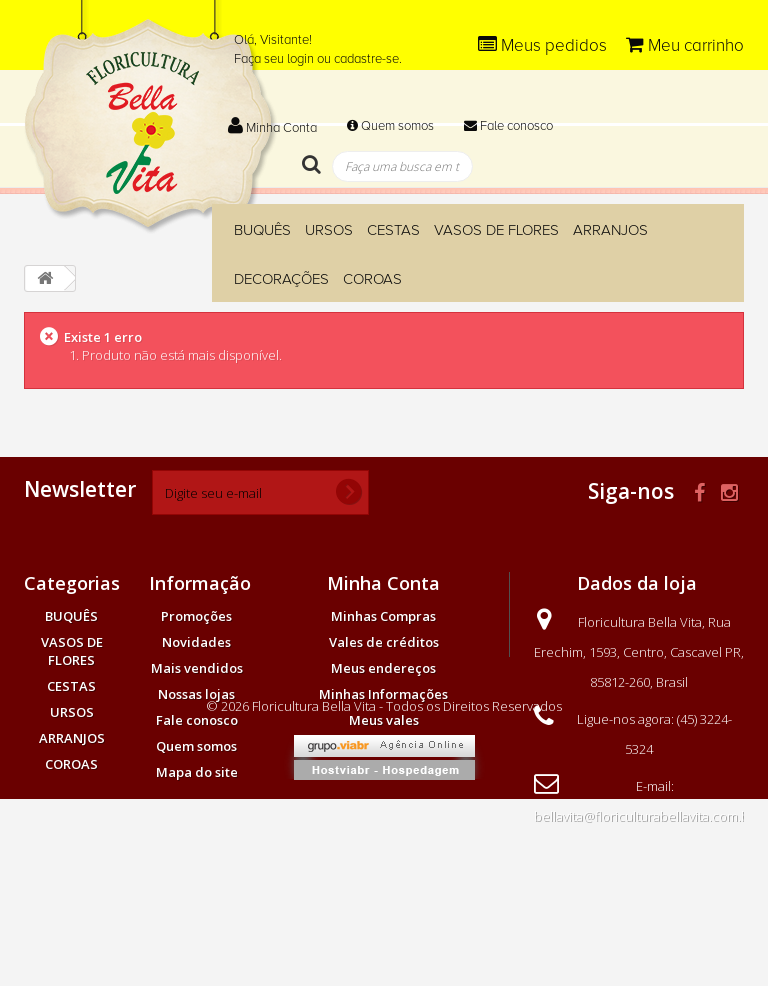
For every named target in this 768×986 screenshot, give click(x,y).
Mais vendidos (197, 668)
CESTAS (393, 230)
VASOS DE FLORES (496, 230)
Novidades (196, 642)
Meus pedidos (544, 45)
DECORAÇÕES (281, 279)
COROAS (372, 279)
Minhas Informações (383, 694)
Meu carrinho (685, 45)
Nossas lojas (196, 694)
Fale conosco (508, 126)
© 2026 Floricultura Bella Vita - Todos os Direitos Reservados (384, 893)
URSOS (329, 230)
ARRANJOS (610, 230)
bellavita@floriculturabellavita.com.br (644, 816)
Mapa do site (197, 772)
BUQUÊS (262, 230)
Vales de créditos (384, 642)
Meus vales (384, 720)
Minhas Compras (383, 616)
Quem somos (390, 126)
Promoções (196, 616)
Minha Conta (272, 128)
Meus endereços (383, 668)
